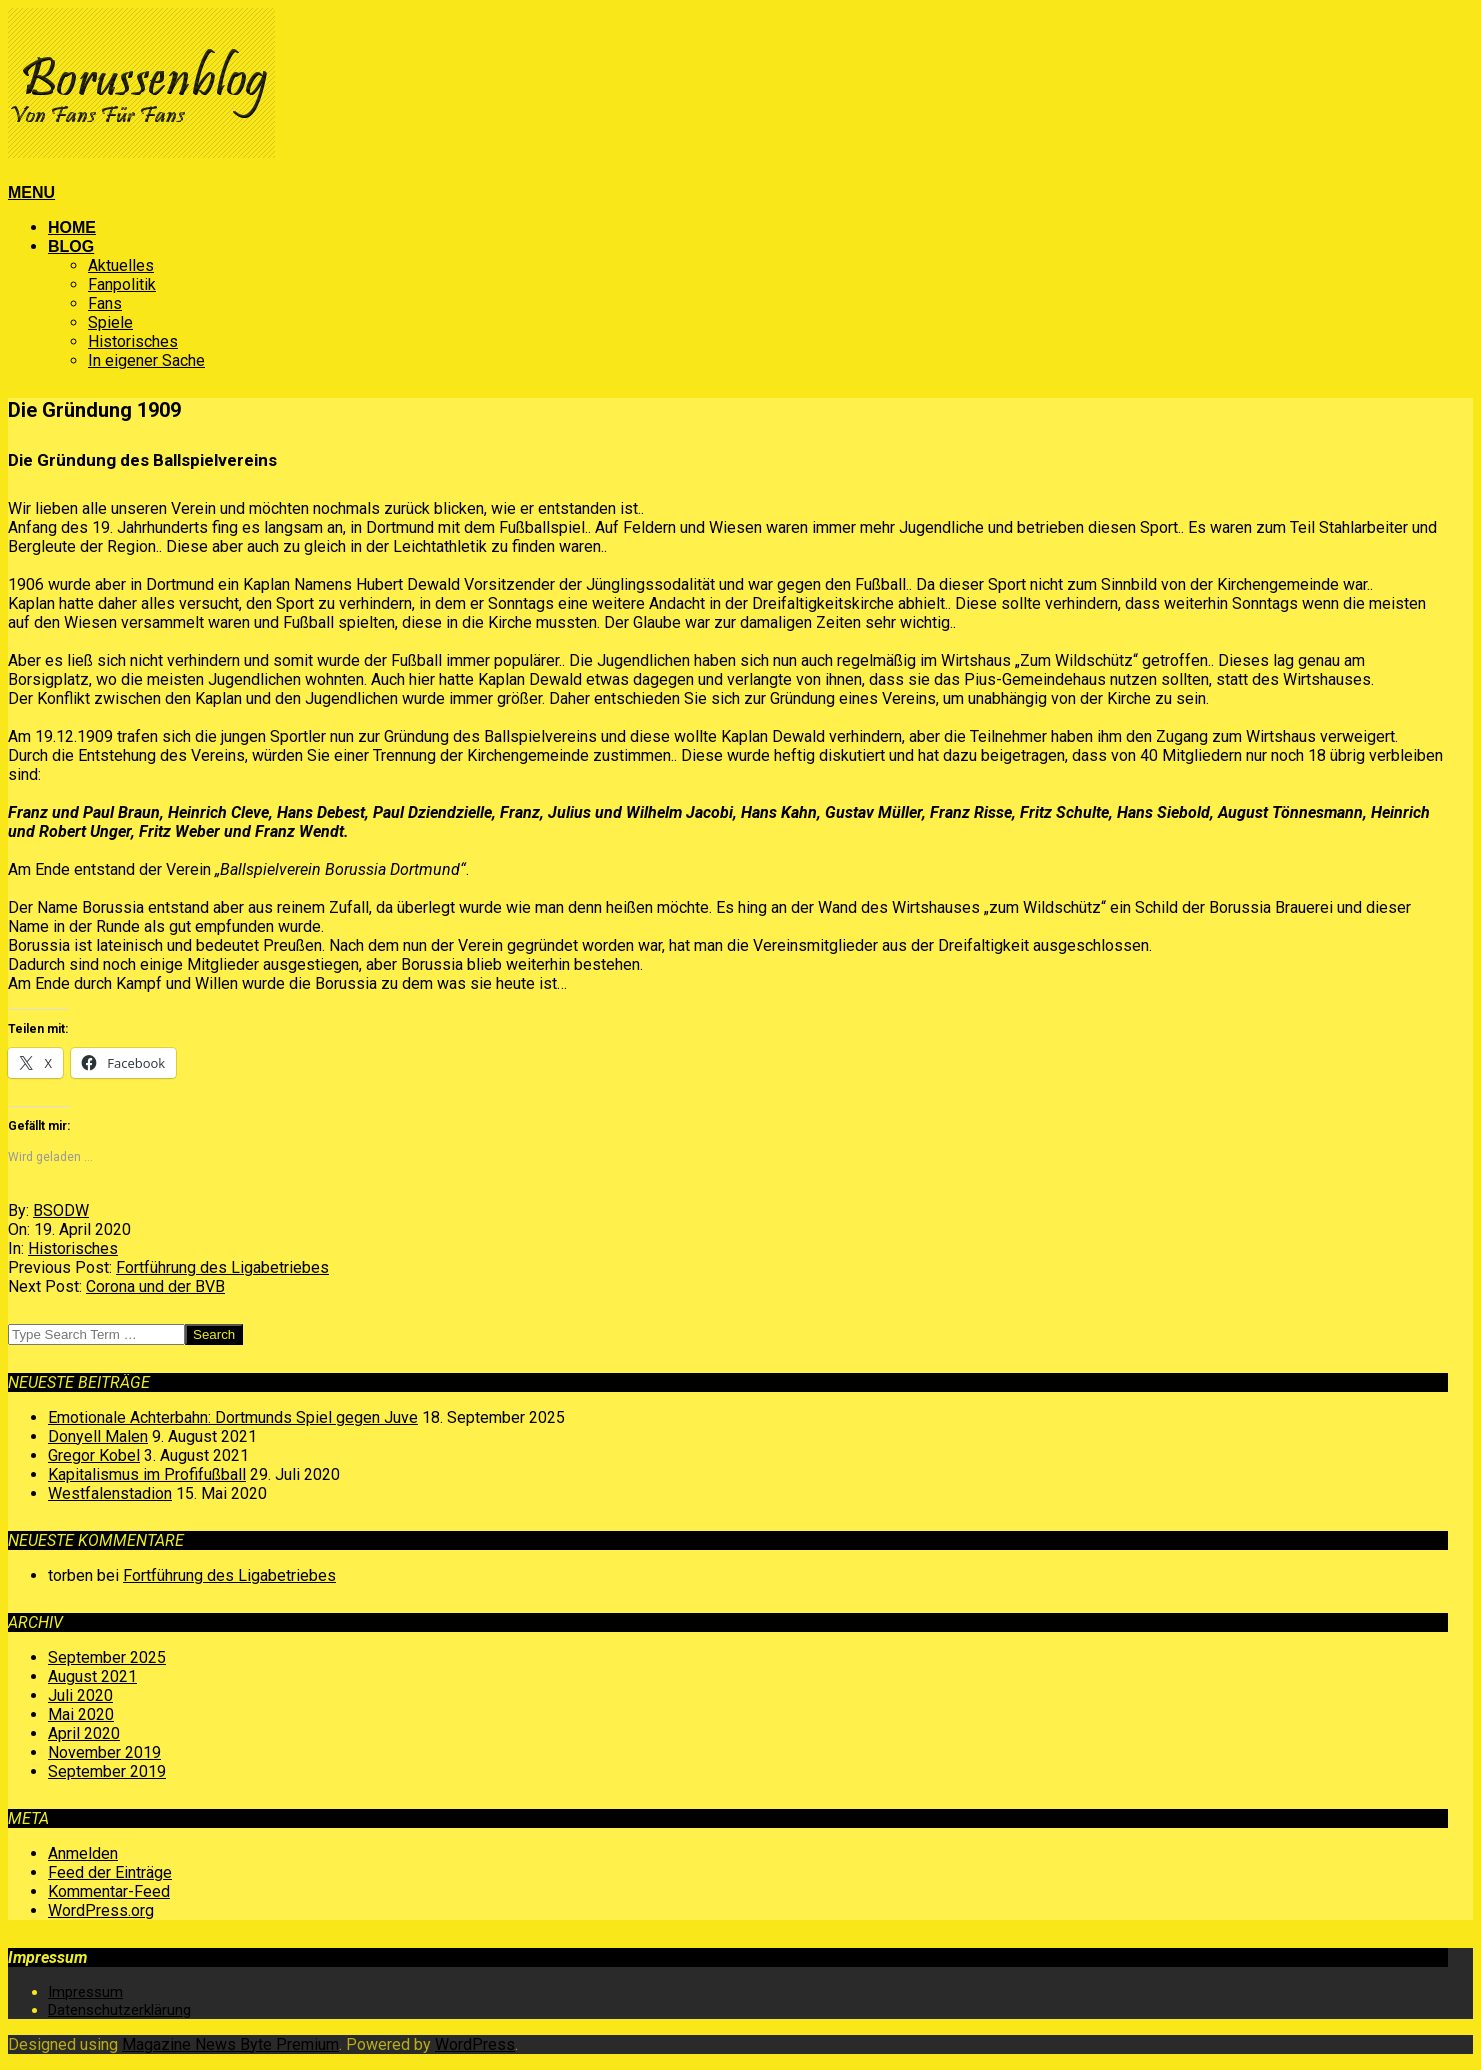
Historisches (73, 1248)
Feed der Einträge (110, 1872)
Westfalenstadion (110, 1493)
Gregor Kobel (94, 1455)
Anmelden (83, 1853)
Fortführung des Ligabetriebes (222, 1267)
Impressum (85, 1992)
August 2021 (92, 1676)
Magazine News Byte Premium (230, 2044)
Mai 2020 (81, 1714)
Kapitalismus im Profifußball (147, 1474)
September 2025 (107, 1657)
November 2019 (104, 1752)
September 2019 (107, 1771)
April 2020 (84, 1733)
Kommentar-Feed (109, 1891)
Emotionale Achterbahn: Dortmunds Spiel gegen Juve (233, 1417)
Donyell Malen (98, 1436)
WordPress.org (101, 1910)
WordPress (475, 2044)
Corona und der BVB (155, 1286)
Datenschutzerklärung (119, 2010)
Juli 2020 (80, 1695)
